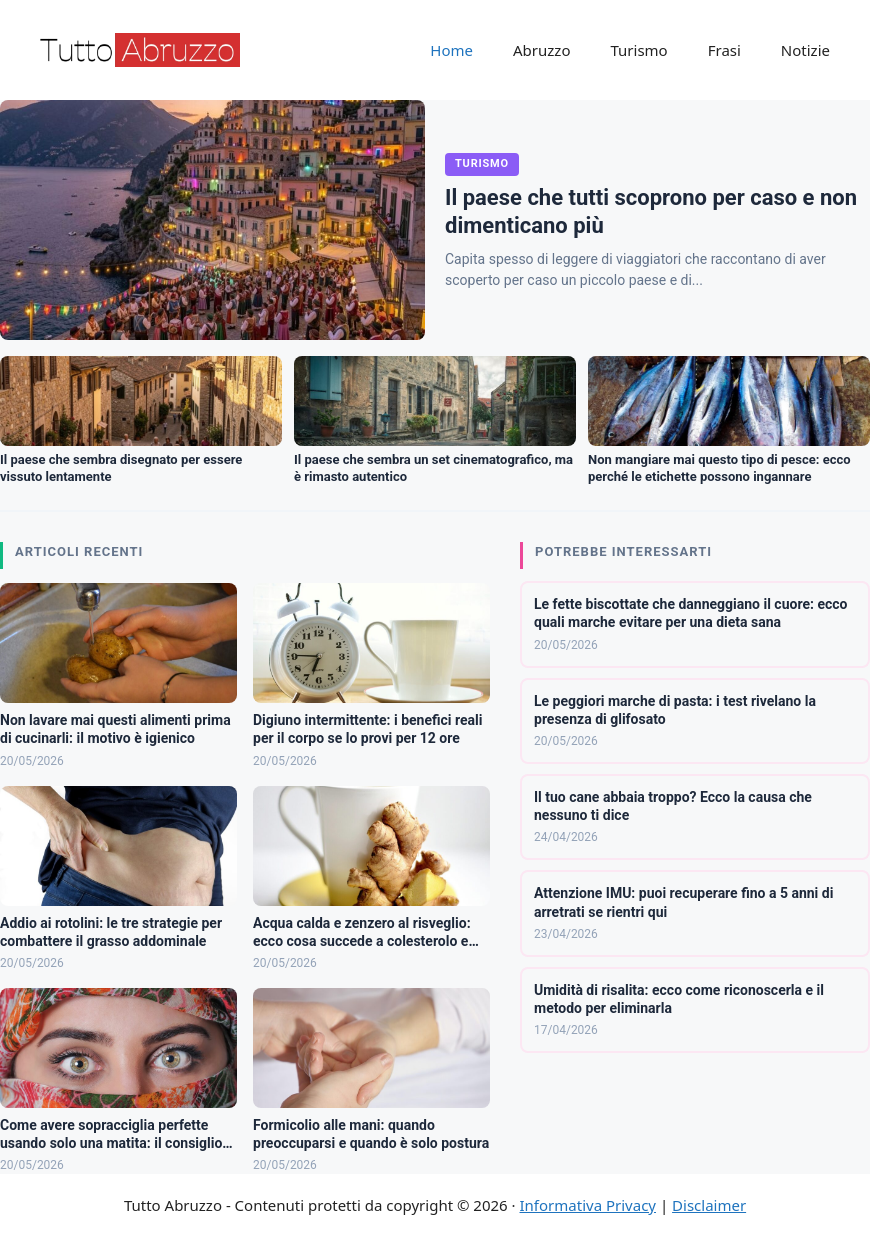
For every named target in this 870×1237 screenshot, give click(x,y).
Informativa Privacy (588, 1205)
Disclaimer (709, 1205)
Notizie (805, 50)
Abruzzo (541, 50)
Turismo (638, 50)
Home (451, 50)
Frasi (724, 50)
